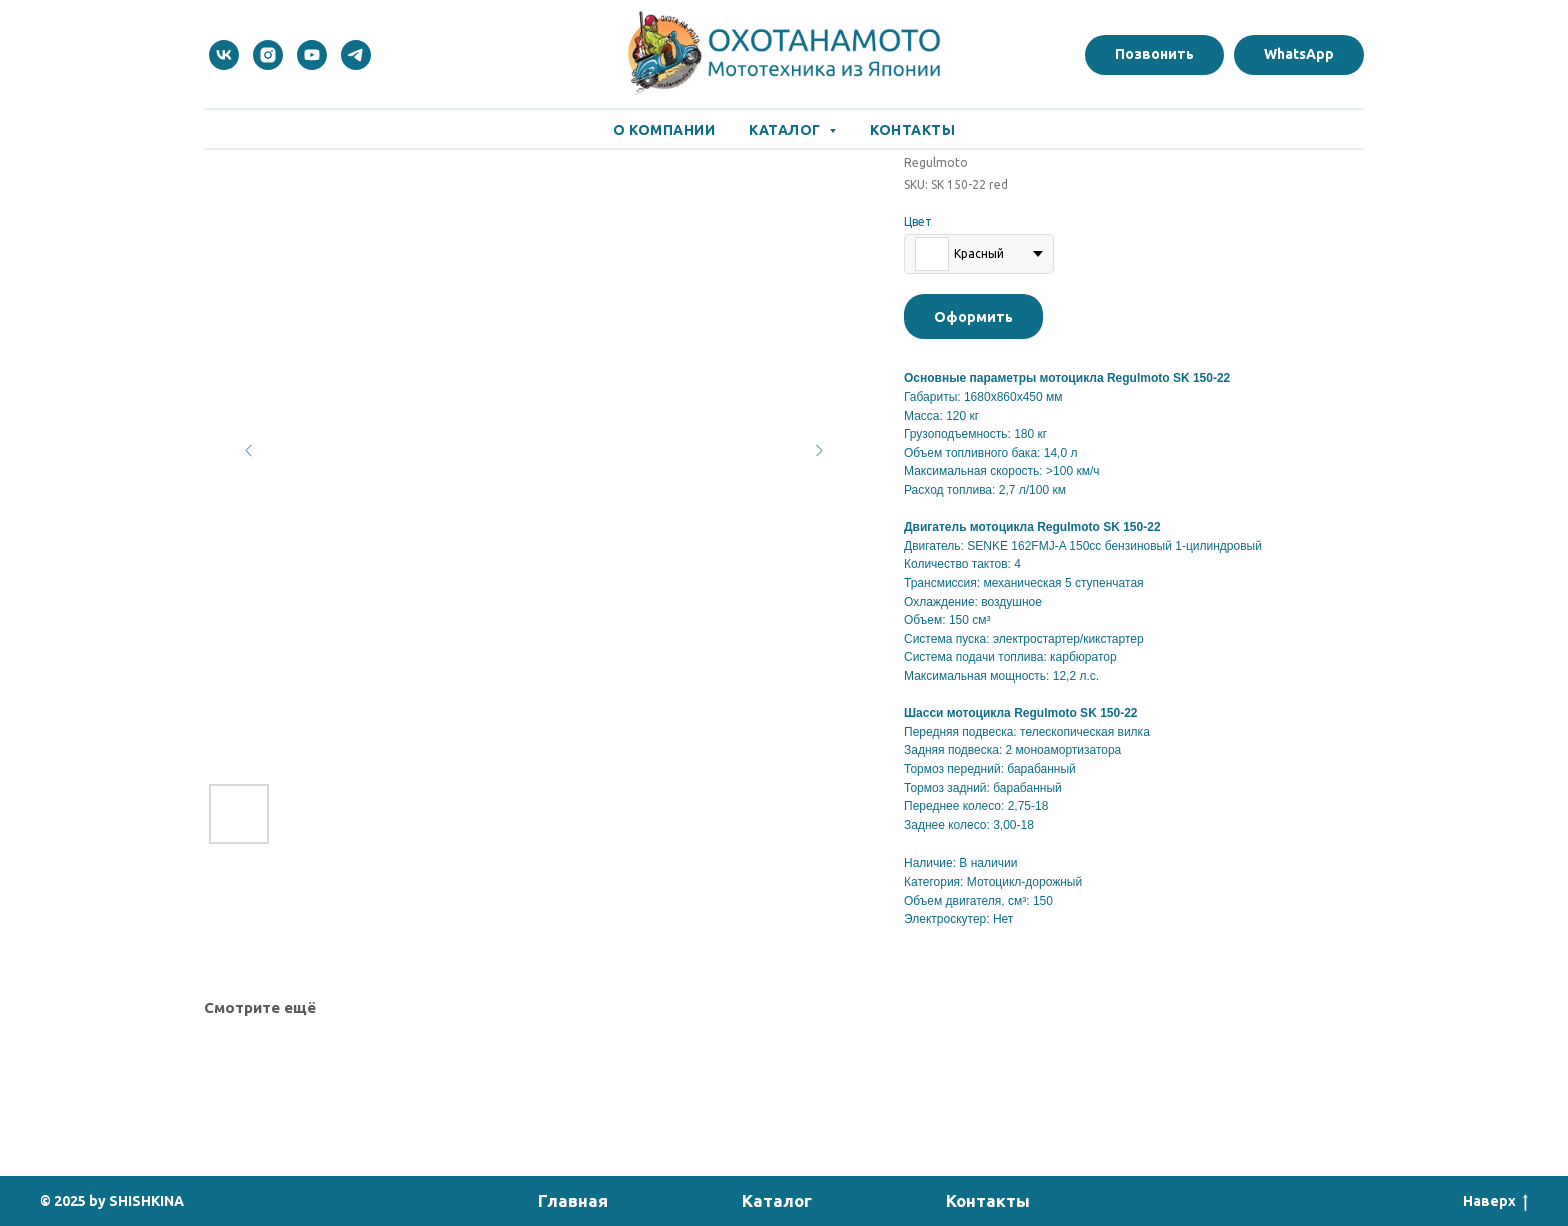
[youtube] (312, 55)
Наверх (1495, 1202)
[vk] (224, 55)
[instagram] (268, 55)
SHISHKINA (146, 1201)
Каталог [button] (786, 130)
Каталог (777, 1200)
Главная (573, 1200)
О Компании (664, 130)
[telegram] (356, 55)
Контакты (912, 130)
